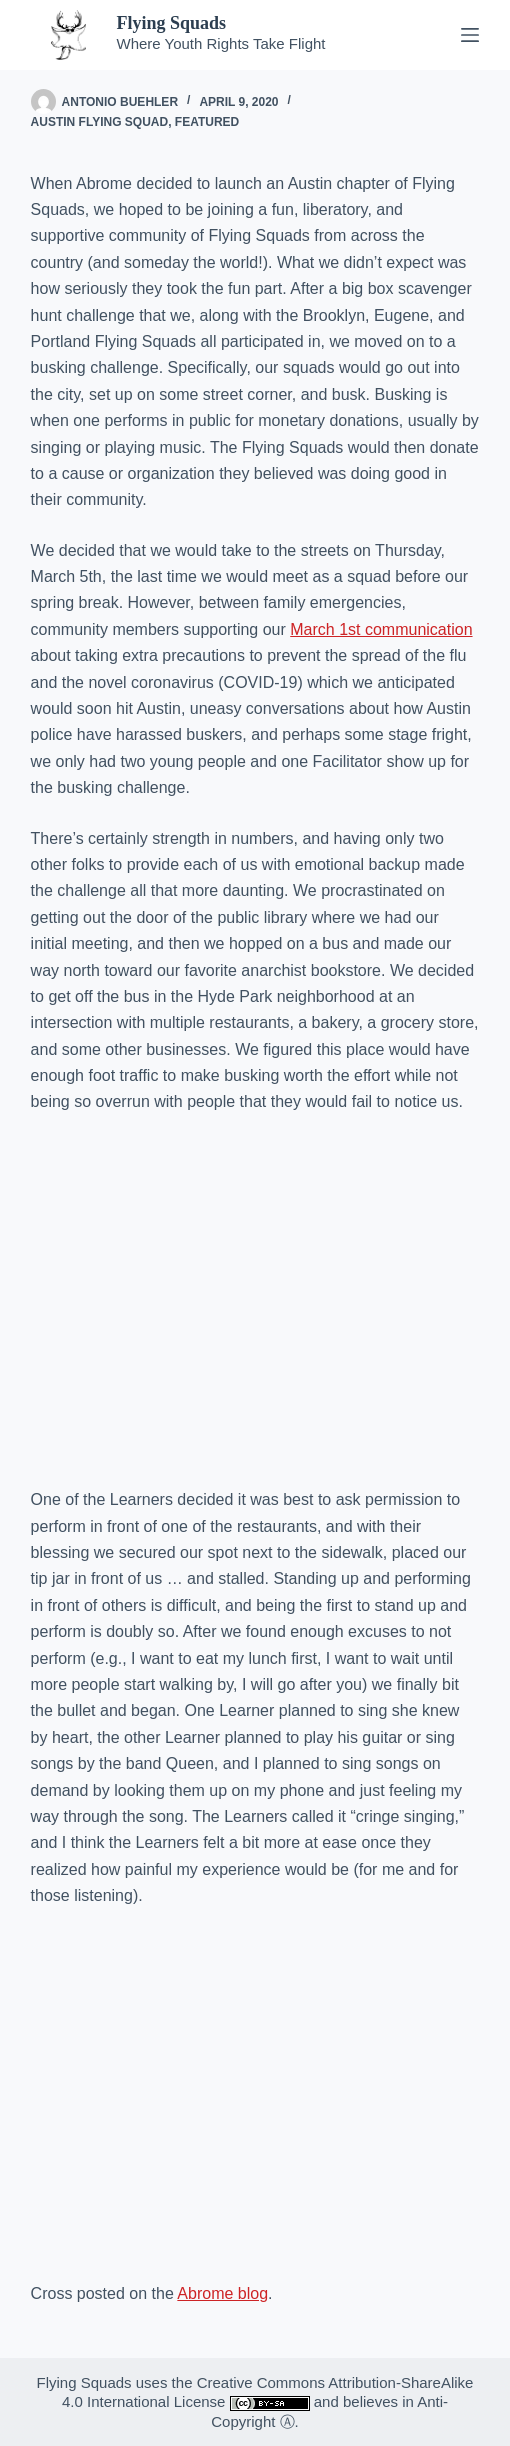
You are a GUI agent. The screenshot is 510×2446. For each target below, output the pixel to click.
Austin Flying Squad (100, 122)
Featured (207, 122)
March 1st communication (381, 629)
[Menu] (470, 35)
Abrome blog (222, 2293)
